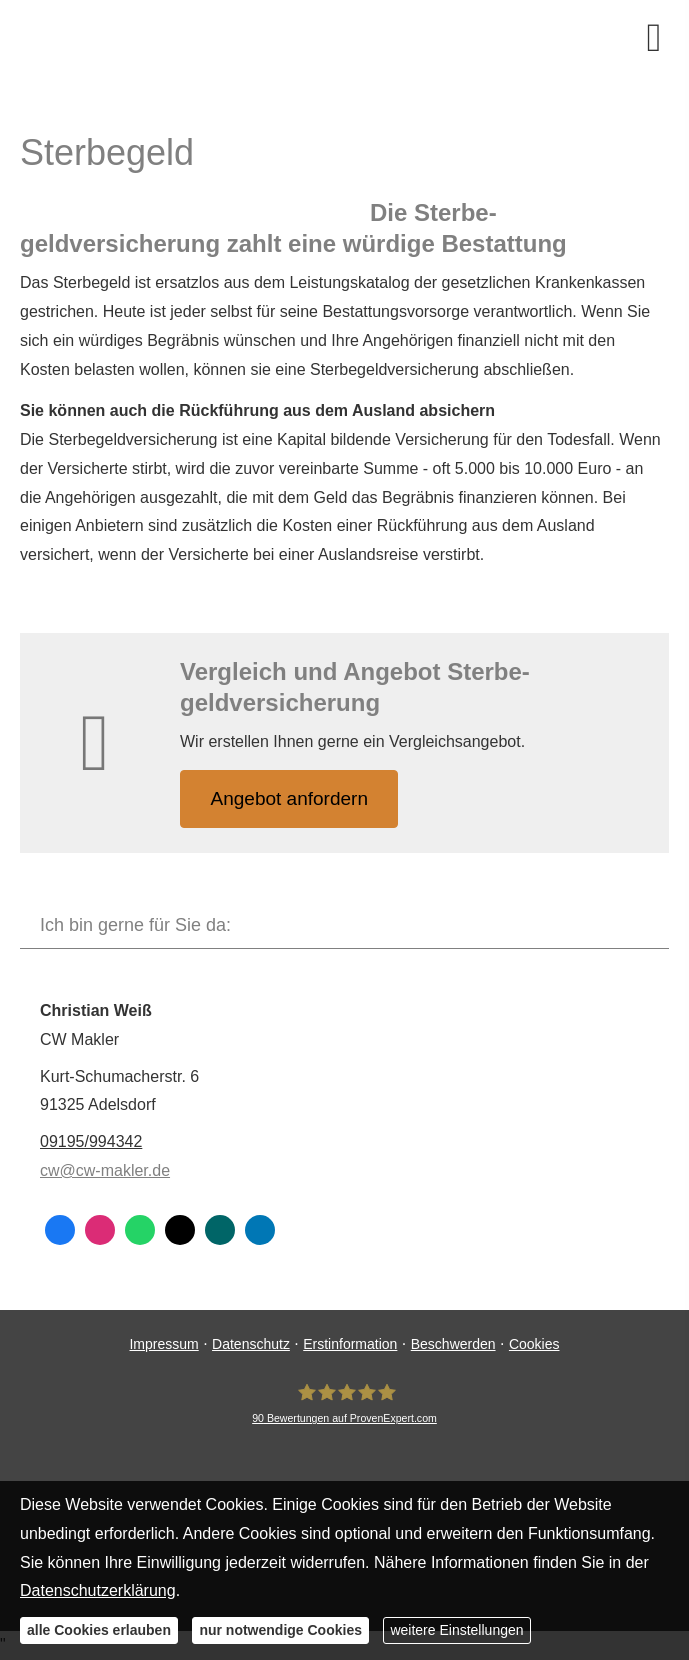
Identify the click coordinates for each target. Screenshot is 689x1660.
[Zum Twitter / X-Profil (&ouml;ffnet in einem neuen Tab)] (180, 1230)
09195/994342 (91, 1141)
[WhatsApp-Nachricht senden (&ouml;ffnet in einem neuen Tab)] (140, 1230)
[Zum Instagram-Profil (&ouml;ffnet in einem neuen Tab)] (100, 1230)
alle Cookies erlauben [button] (99, 1630)
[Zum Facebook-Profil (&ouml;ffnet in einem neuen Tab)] (60, 1230)
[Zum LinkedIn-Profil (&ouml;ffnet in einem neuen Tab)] (260, 1230)
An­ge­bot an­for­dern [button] (289, 798)
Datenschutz (251, 1344)
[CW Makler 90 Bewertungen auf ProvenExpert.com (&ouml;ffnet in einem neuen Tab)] (344, 1404)
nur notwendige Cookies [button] (280, 1630)
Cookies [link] (534, 1344)
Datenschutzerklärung (98, 1590)
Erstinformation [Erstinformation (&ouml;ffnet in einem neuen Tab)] (350, 1344)
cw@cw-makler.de (105, 1170)
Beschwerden (453, 1344)
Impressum (163, 1344)
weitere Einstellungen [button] (456, 1630)
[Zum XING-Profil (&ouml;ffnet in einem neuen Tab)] (220, 1230)
